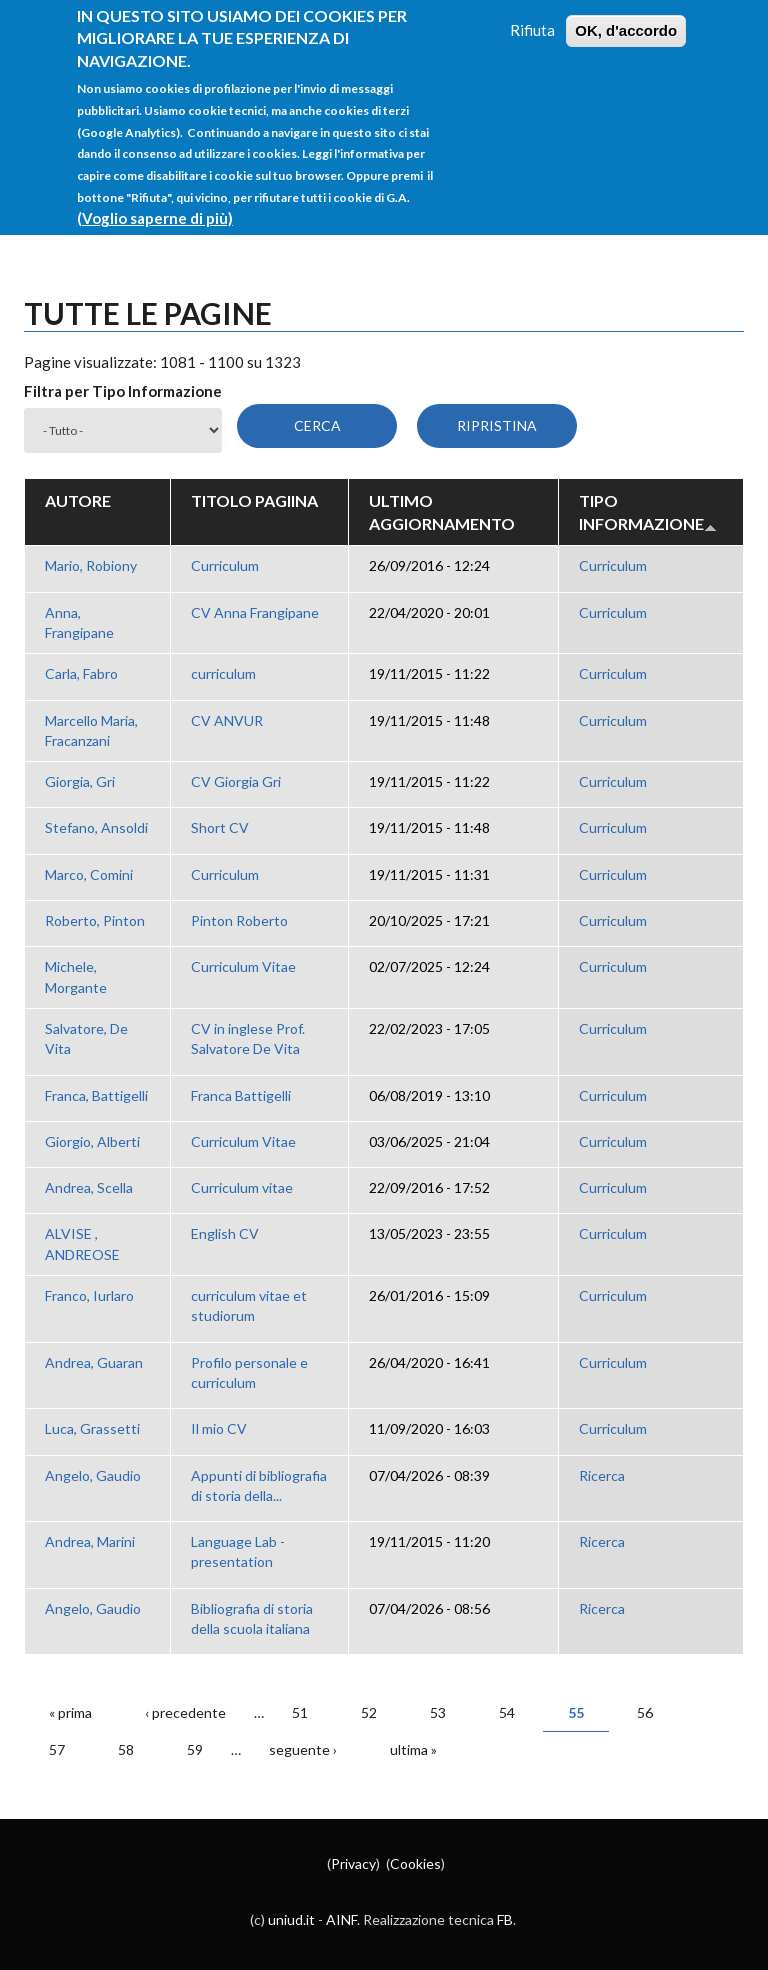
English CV (225, 1233)
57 (57, 1749)
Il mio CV (219, 1428)
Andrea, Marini (90, 1541)
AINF (341, 1919)
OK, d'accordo (626, 17)
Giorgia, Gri (80, 781)
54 (507, 1712)
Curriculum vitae (242, 1187)
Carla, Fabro (81, 673)
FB (505, 1919)
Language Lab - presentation (238, 1551)
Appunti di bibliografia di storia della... (259, 1485)
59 (195, 1749)
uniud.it (291, 1919)
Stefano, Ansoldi (96, 827)
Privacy (353, 1863)
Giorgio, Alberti (92, 1141)
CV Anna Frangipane (255, 612)
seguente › (303, 1749)
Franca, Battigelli (96, 1095)
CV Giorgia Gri (236, 781)
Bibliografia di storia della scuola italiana (252, 1618)
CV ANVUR (227, 720)
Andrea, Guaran (94, 1362)
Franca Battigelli (241, 1095)
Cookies (415, 1863)
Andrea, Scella (89, 1187)
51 (300, 1712)
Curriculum (225, 565)
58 (126, 1749)
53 (438, 1712)
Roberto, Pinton (95, 920)
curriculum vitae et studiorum (249, 1305)
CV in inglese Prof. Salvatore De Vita (248, 1038)
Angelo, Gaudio (93, 1475)
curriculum (223, 673)
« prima (70, 1712)
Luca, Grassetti (92, 1428)
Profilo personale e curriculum (249, 1372)
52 (369, 1712)
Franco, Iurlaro (89, 1295)
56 (645, 1712)
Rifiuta (532, 17)
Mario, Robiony (91, 565)
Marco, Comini (89, 874)
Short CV (220, 827)
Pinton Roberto (239, 920)
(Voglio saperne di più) (155, 204)
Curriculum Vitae (243, 966)
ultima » (413, 1749)
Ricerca (602, 1475)
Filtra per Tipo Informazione (123, 391)
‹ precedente (185, 1712)
